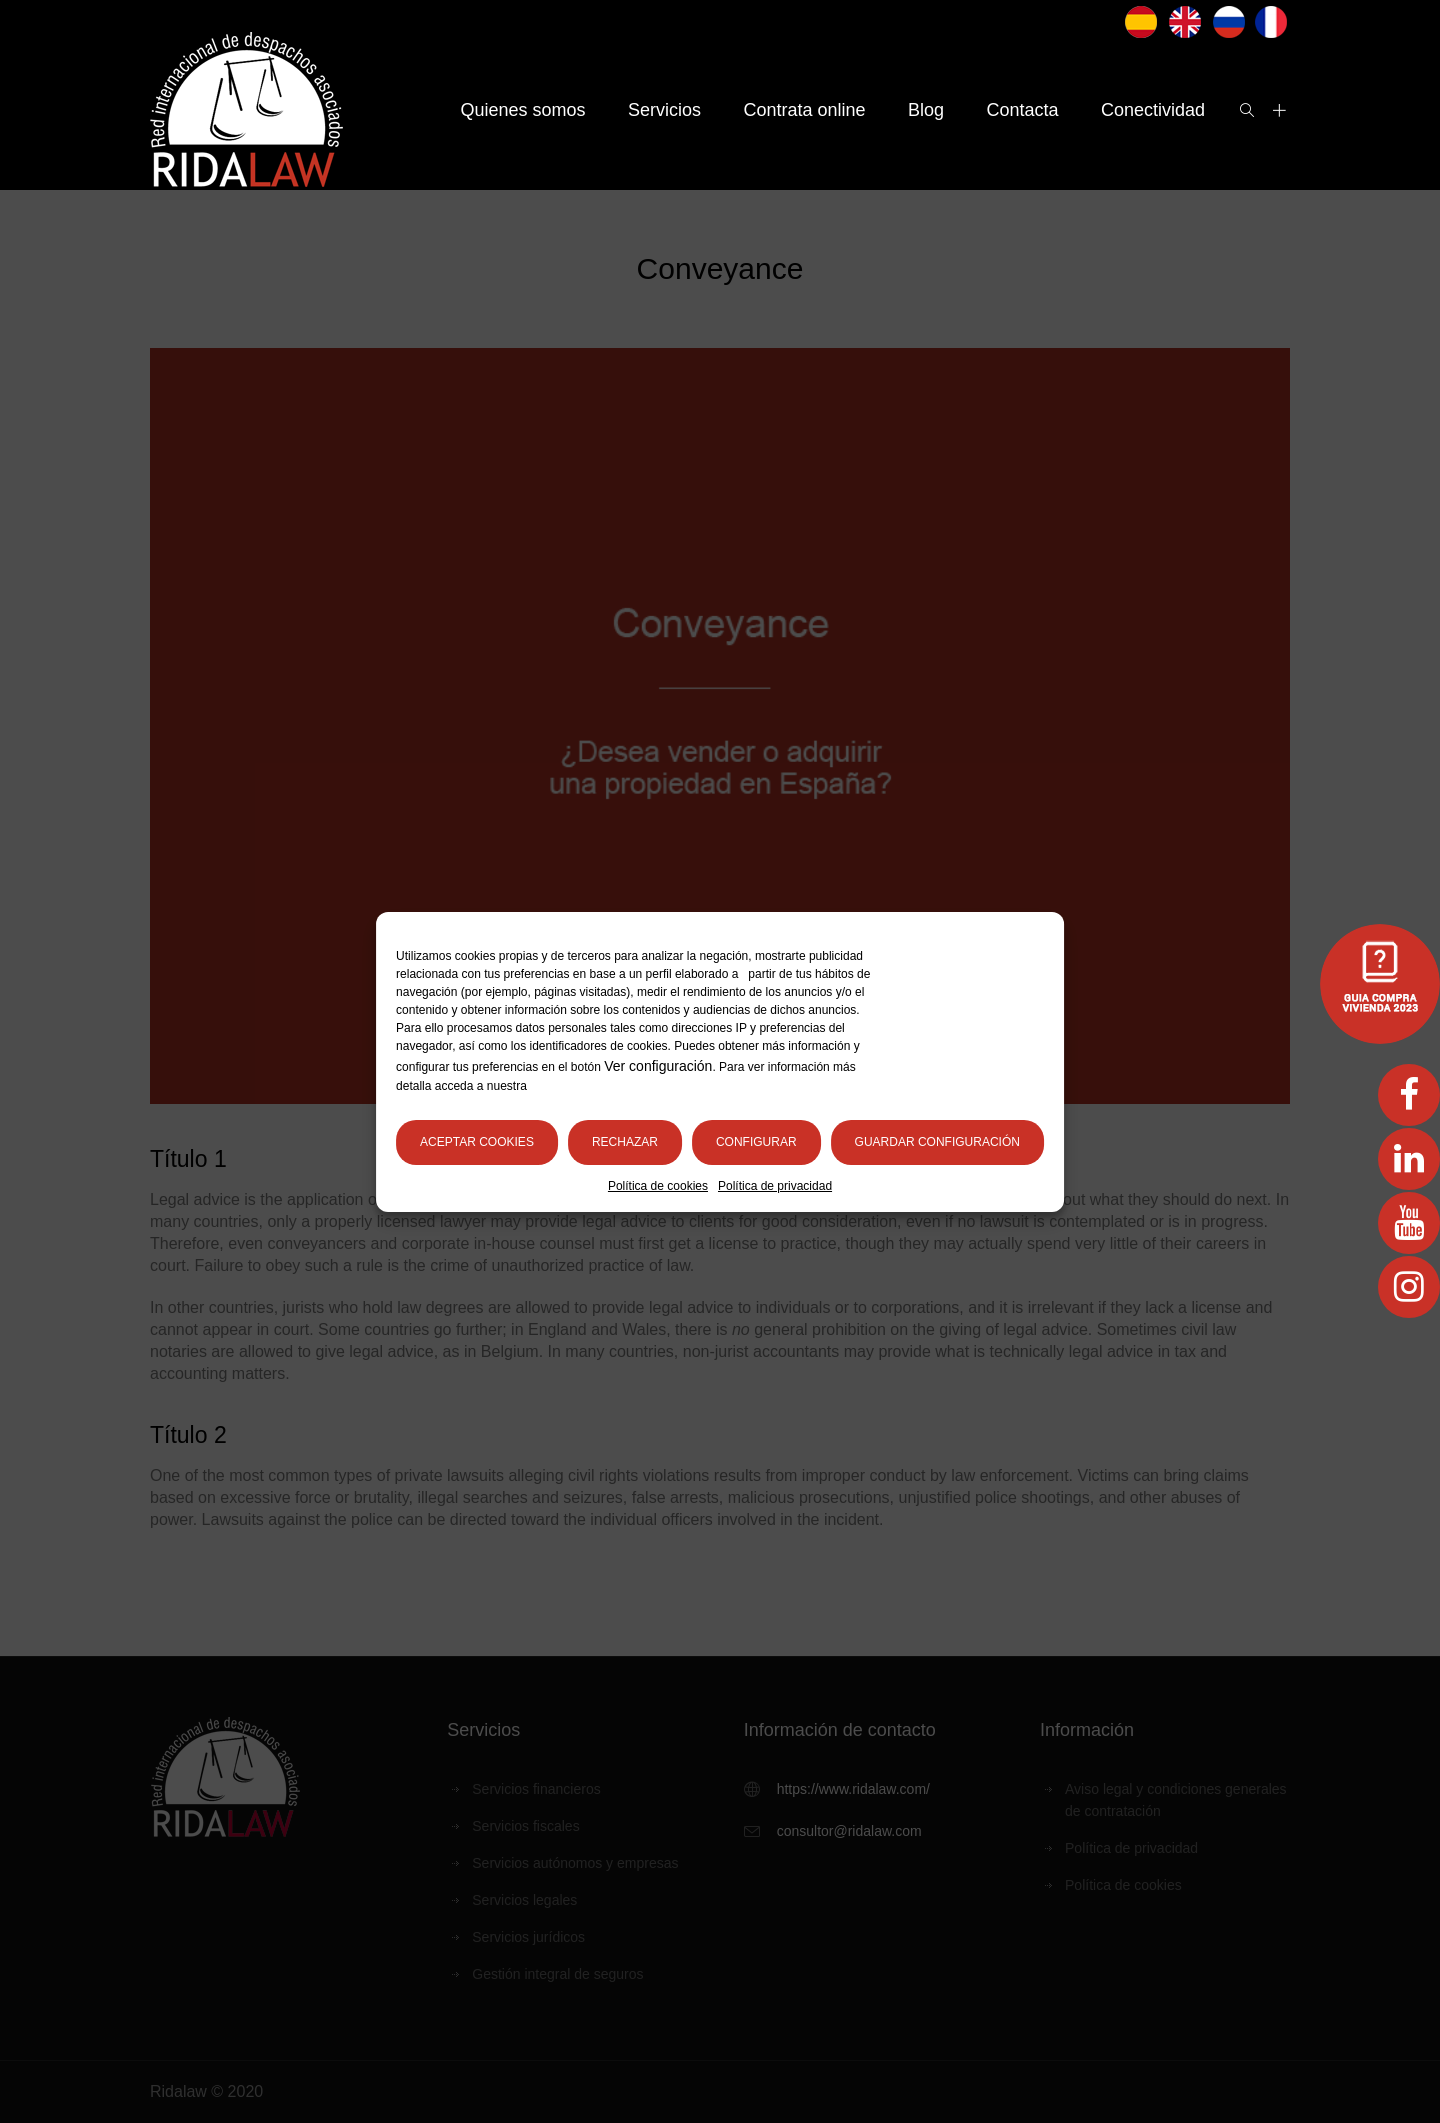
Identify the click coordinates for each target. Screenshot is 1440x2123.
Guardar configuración (937, 1142)
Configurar (756, 1142)
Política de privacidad (775, 1186)
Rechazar (625, 1142)
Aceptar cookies (477, 1142)
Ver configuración (658, 1066)
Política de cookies (658, 1186)
